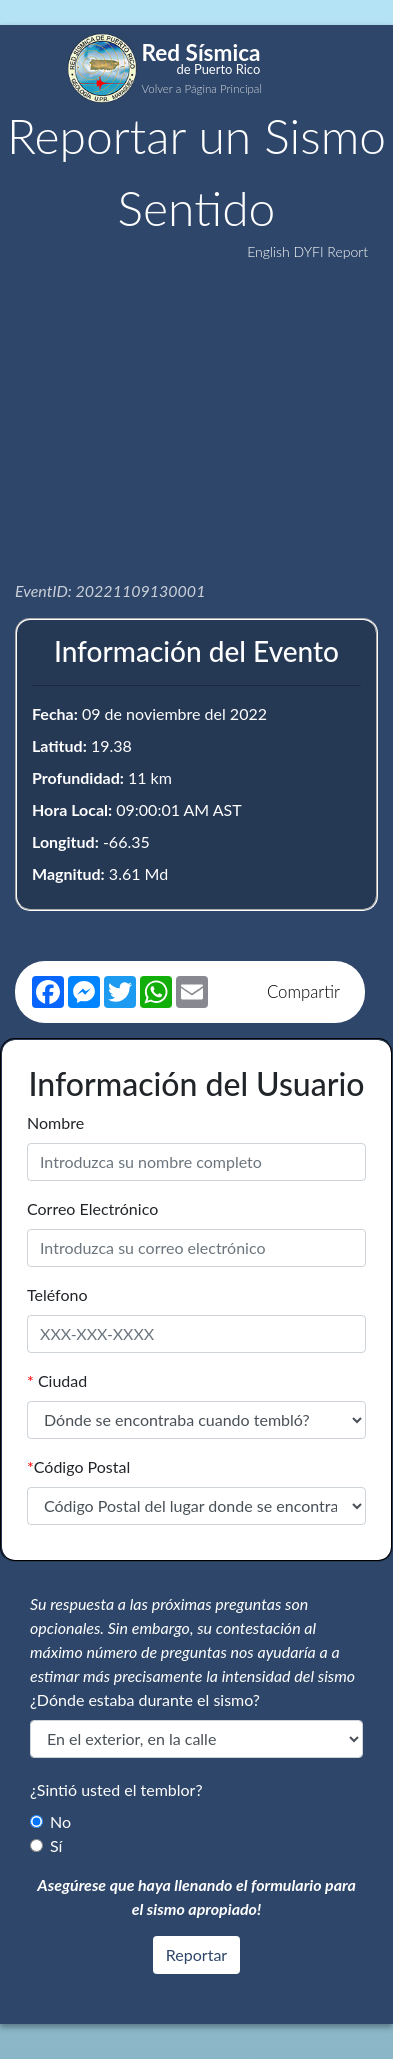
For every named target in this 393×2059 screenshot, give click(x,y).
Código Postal (78, 1466)
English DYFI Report (307, 251)
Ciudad (57, 1380)
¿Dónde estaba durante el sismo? (145, 1699)
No (60, 1821)
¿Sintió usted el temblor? (116, 1789)
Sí (56, 1845)
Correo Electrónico (92, 1208)
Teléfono (57, 1294)
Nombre (55, 1122)
